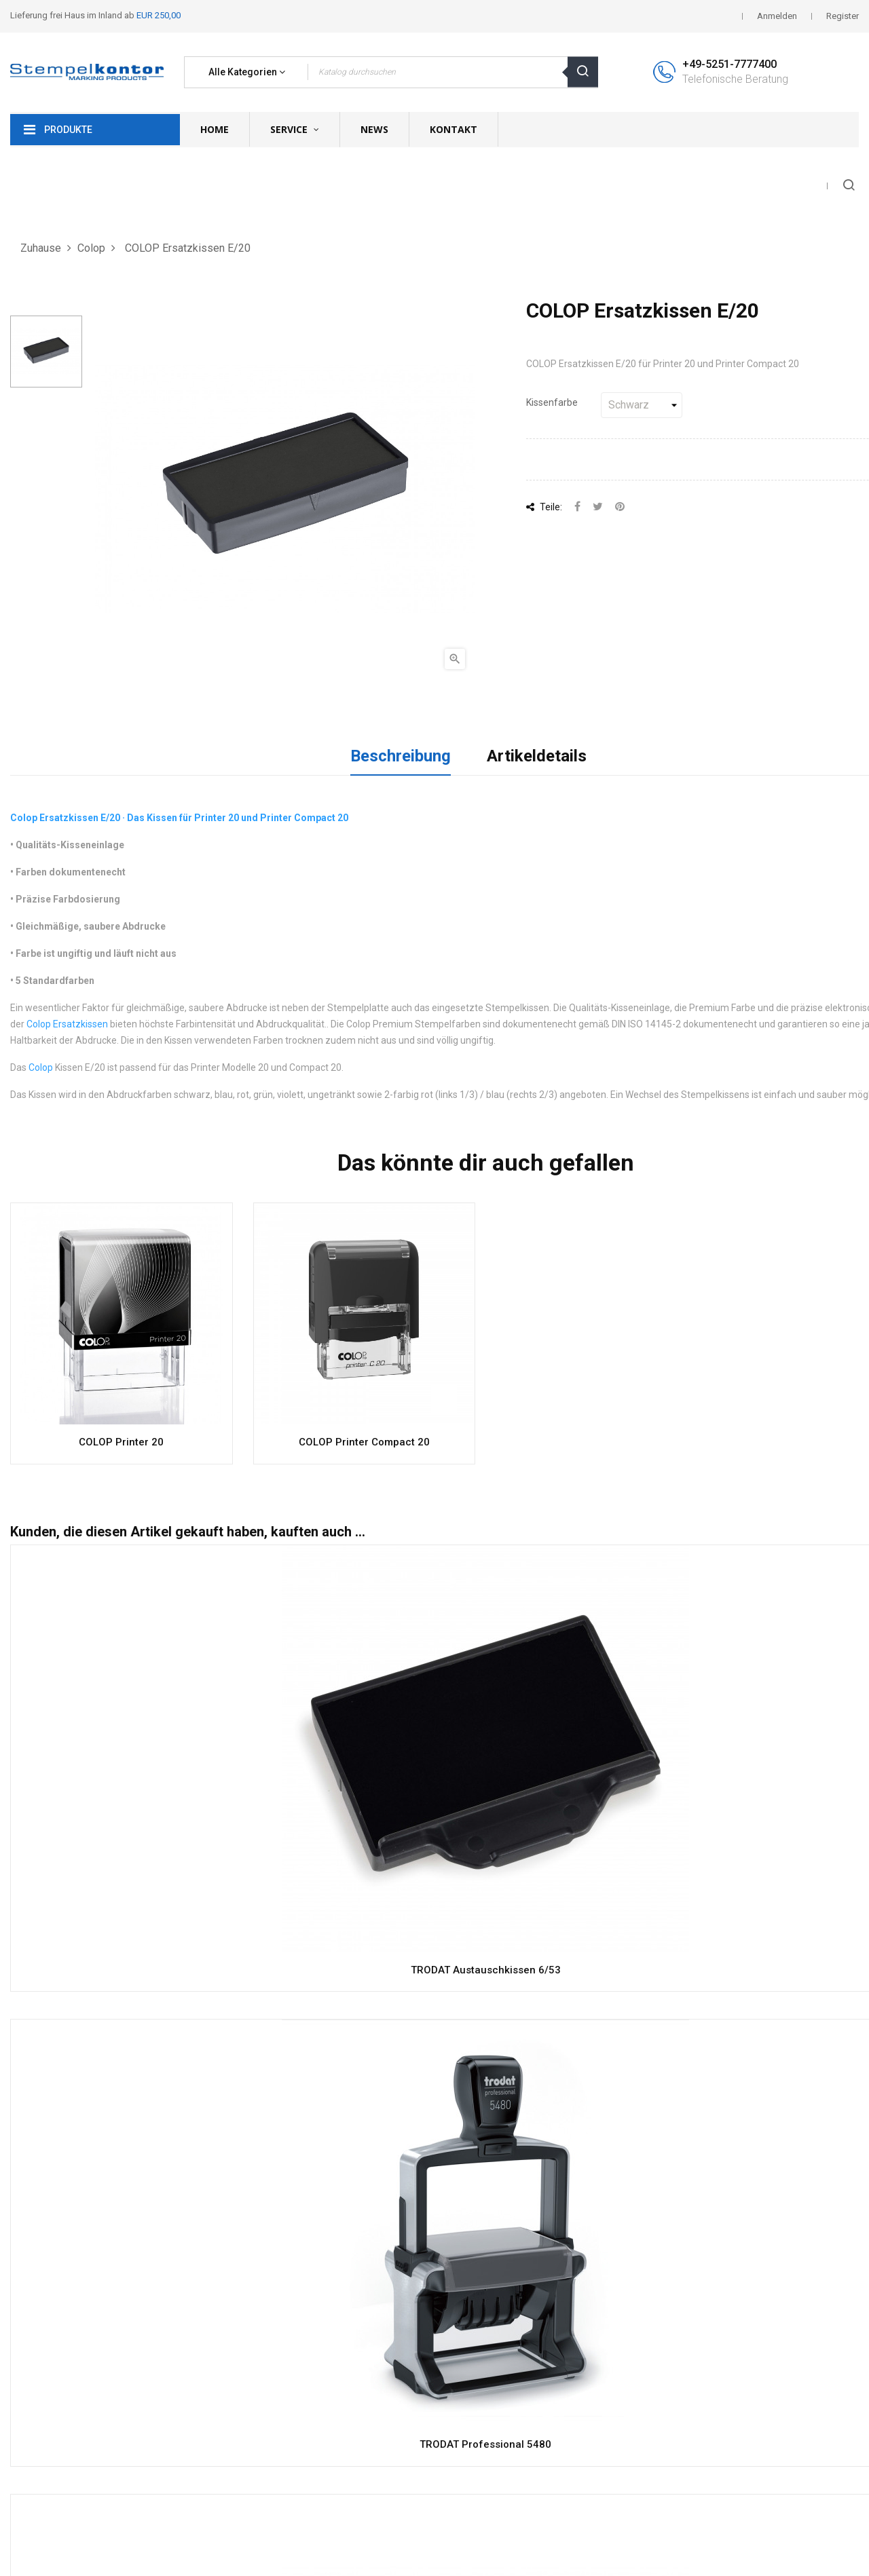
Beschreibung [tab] (400, 755)
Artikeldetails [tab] (537, 755)
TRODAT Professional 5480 (485, 2444)
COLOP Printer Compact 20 (364, 1442)
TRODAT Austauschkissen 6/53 (486, 1970)
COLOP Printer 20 (121, 1442)
